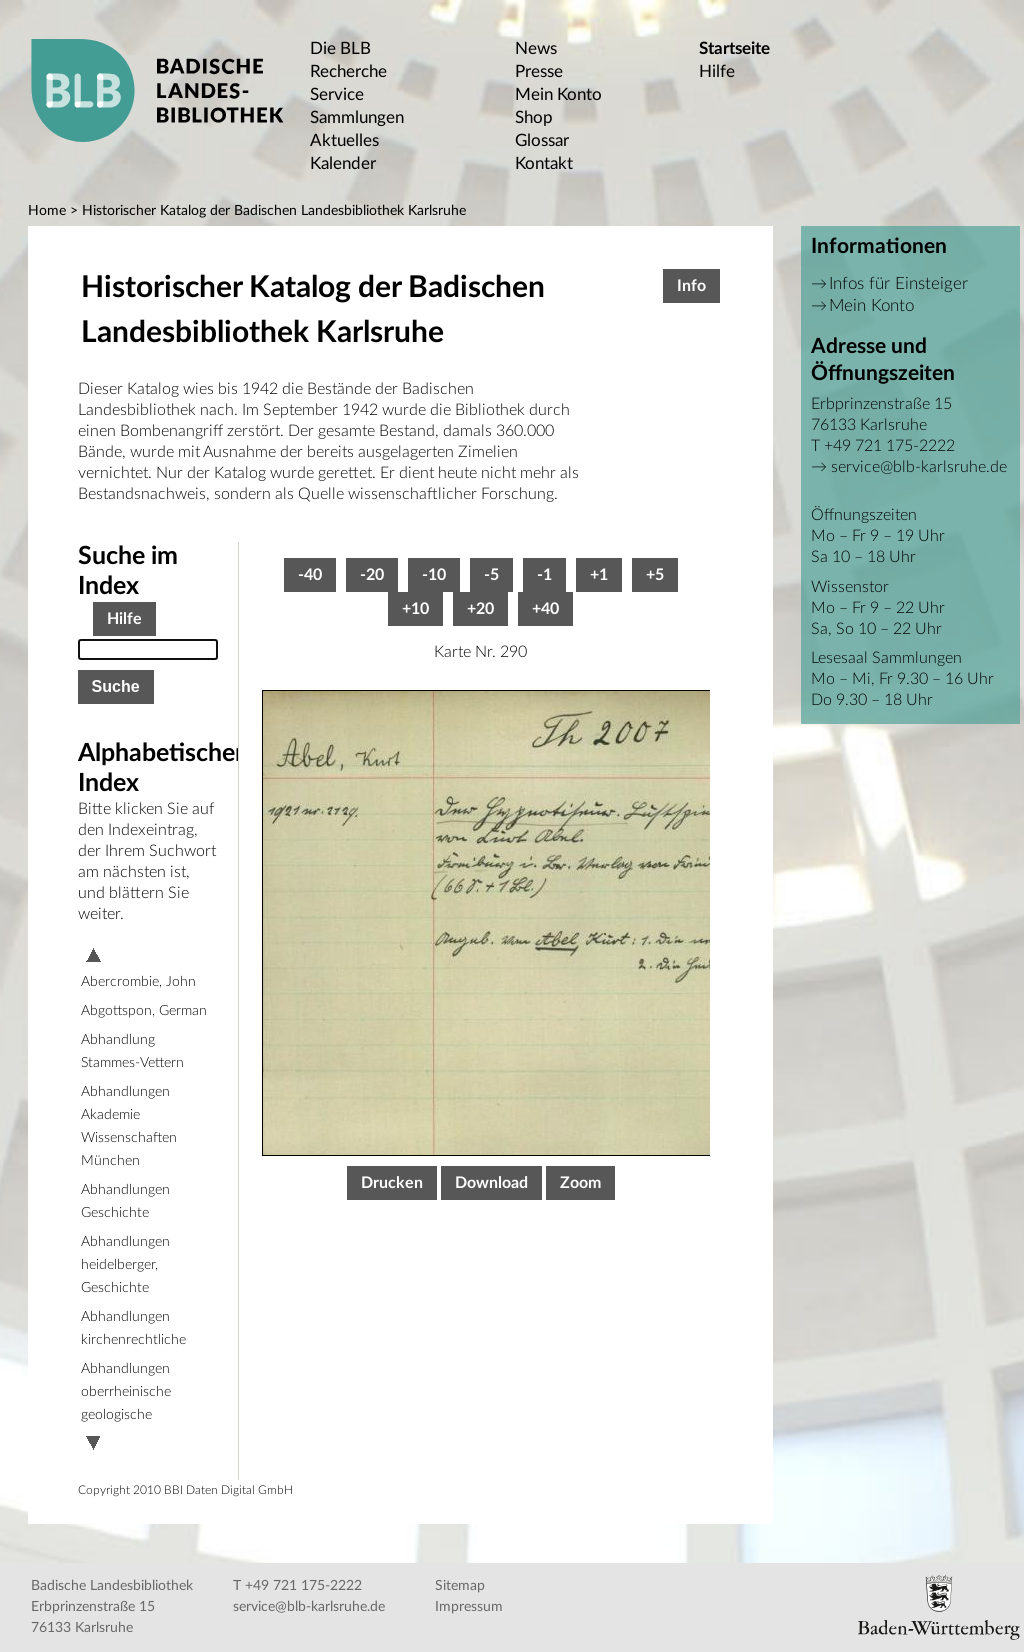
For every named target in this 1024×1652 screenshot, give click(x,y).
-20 (372, 575)
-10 (434, 575)
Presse (539, 71)
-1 (544, 575)
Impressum (469, 1607)
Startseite (734, 48)
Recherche (348, 71)
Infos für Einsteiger (898, 283)
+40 (545, 609)
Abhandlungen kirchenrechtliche (133, 1328)
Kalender (343, 163)
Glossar (542, 140)
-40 (310, 575)
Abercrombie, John (138, 982)
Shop (534, 117)
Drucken (392, 1183)
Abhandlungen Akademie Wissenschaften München (129, 1126)
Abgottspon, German (144, 1011)
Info (691, 286)
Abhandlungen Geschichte (125, 1201)
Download (491, 1183)
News (536, 48)
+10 (415, 609)
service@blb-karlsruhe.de (919, 467)
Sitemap (460, 1586)
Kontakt (544, 163)
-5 (491, 575)
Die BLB (340, 48)
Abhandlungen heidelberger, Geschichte (125, 1265)
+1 (599, 575)
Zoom (580, 1183)
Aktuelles (344, 140)
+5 (655, 575)
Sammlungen (357, 117)
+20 (480, 609)
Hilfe (717, 71)
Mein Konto (558, 94)
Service (337, 94)
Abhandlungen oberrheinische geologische (126, 1392)
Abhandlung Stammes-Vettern (132, 1051)
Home (47, 211)
